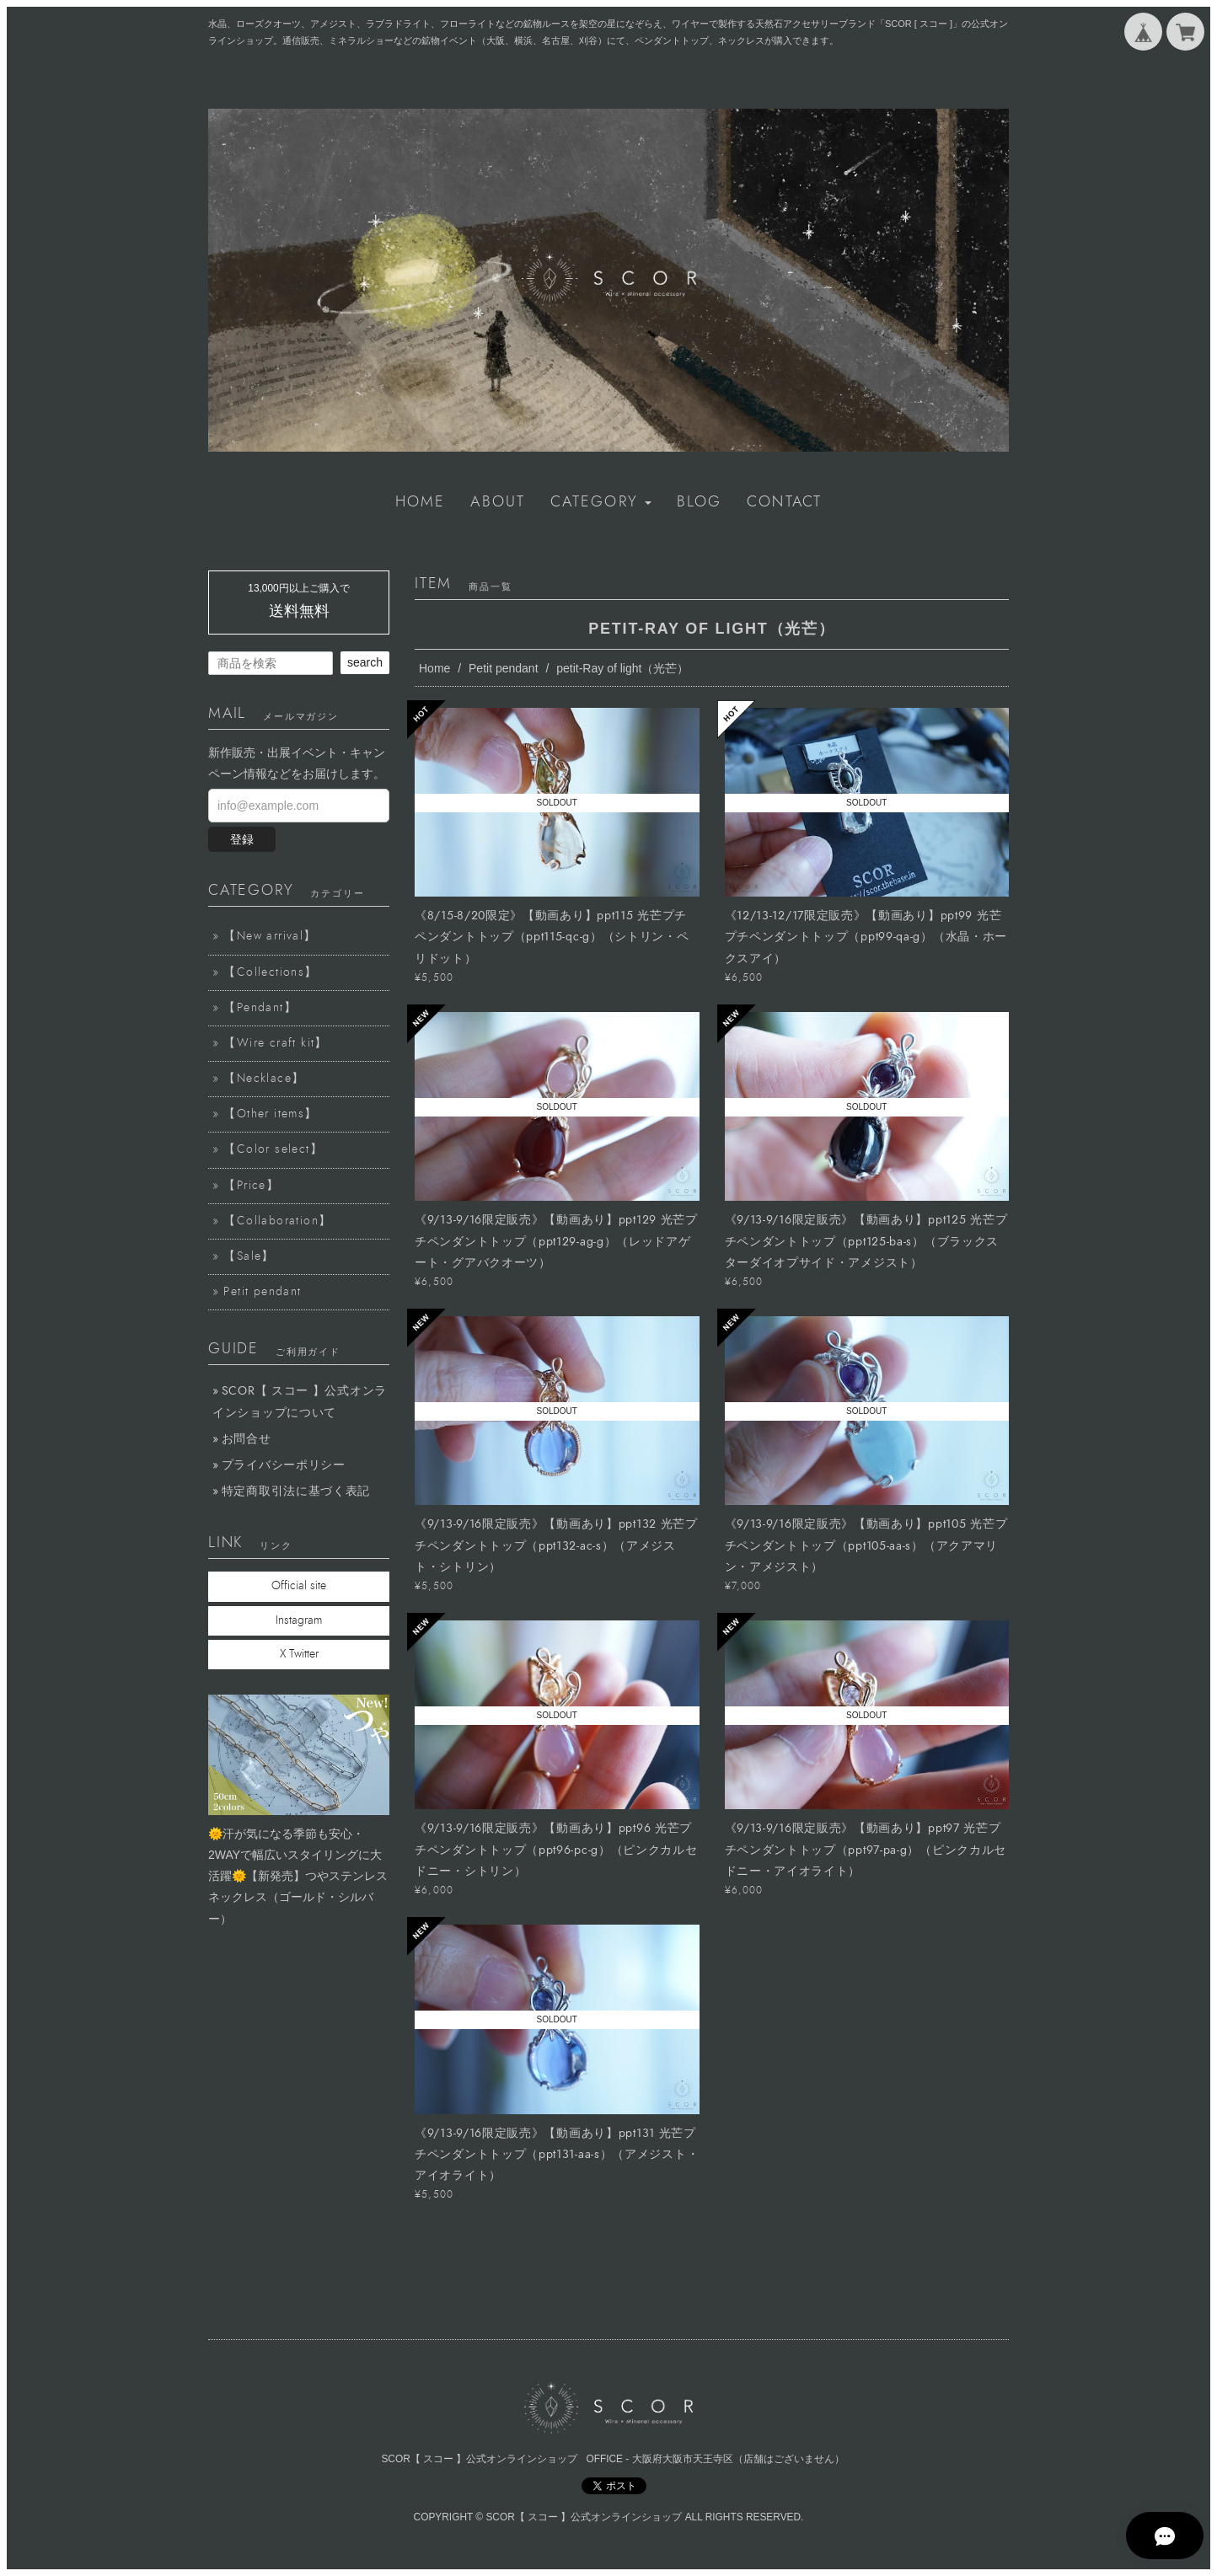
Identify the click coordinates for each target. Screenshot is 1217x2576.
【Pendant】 (260, 1008)
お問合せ (246, 1439)
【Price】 (251, 1186)
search (365, 662)
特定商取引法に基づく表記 (296, 1491)
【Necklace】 (263, 1078)
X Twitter (299, 1654)
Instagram (299, 1620)
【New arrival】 (269, 936)
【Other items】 (270, 1114)
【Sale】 (248, 1256)
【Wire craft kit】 (275, 1043)
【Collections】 (270, 972)
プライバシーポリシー (284, 1465)
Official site (298, 1586)
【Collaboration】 (277, 1221)
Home (434, 668)
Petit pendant (504, 668)
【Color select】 (273, 1149)
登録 (242, 839)
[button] (601, 502)
